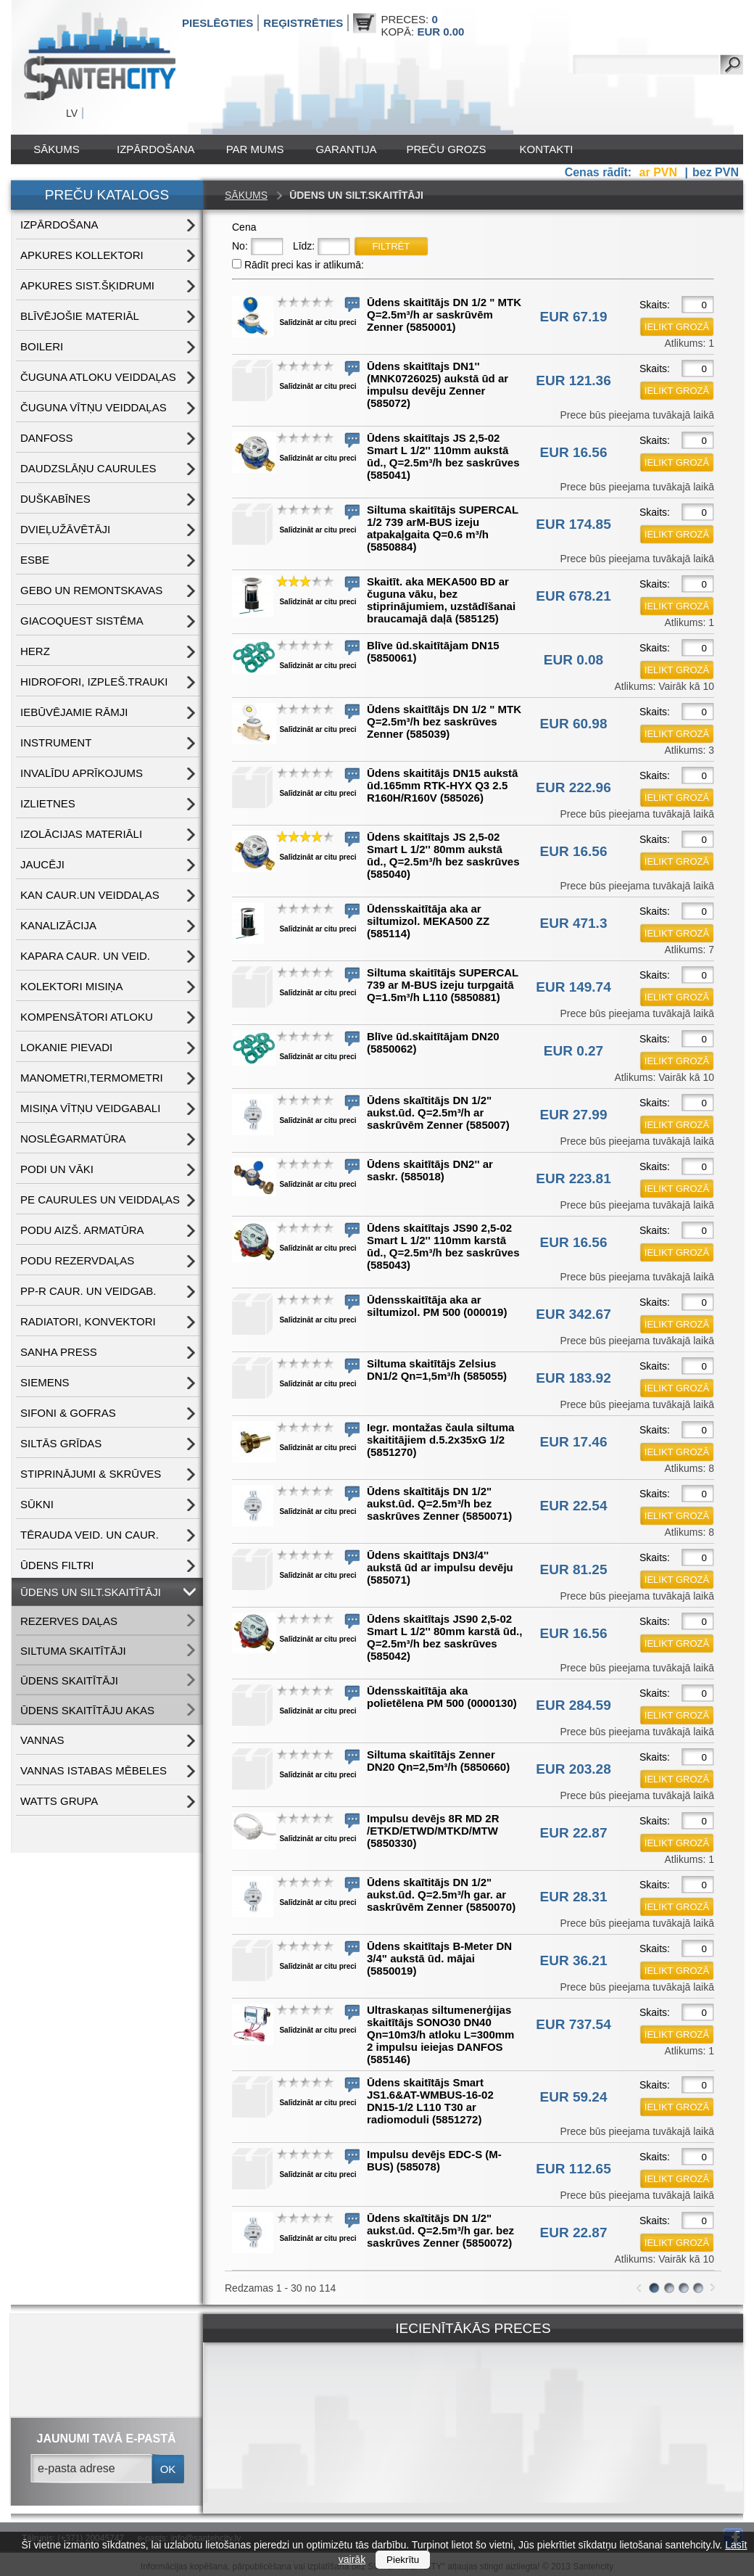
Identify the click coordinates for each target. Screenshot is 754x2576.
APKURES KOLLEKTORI (82, 255)
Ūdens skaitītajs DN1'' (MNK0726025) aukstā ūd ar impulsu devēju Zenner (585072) (437, 384)
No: (240, 246)
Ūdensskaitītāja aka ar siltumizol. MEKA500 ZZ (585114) (428, 920)
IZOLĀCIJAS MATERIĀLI (81, 834)
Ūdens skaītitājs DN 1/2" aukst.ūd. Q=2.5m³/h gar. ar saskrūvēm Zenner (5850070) (441, 1894)
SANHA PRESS (58, 1352)
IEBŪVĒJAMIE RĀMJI (74, 712)
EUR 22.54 (574, 1505)
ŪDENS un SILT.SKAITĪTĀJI (90, 1592)
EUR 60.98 (574, 723)
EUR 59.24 (574, 2096)
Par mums (255, 149)
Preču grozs (446, 149)
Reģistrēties (303, 23)
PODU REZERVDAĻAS (77, 1260)
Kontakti (546, 149)
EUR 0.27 (573, 1050)
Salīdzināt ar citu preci (317, 322)
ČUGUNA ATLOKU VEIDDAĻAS (98, 377)
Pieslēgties (217, 23)
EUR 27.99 (574, 1114)
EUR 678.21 (573, 596)
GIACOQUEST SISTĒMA (82, 620)
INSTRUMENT (55, 742)
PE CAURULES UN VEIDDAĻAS (100, 1199)
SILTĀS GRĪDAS (61, 1443)
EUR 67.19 (574, 316)
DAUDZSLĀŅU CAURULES (88, 468)
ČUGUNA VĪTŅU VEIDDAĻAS (93, 407)
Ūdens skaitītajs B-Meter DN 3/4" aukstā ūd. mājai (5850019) (439, 1958)
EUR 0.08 (573, 659)
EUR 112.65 (573, 2168)
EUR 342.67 (573, 1314)
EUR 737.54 (573, 2024)
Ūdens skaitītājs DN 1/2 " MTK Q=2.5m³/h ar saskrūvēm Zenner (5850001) (444, 314)
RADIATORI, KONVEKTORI (88, 1321)
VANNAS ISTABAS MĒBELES (93, 1770)
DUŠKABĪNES (55, 499)
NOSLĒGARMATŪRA (73, 1138)
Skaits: (654, 304)
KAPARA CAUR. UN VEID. (85, 956)
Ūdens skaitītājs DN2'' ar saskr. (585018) (430, 1170)
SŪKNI (37, 1504)
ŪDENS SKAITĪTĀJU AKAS (87, 1710)
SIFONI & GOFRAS (68, 1413)
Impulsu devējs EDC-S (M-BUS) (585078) (434, 2160)
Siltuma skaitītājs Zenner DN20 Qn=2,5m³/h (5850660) (438, 1760)
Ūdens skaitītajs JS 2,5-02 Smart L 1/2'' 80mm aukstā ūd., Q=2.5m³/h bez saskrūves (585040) (443, 855)
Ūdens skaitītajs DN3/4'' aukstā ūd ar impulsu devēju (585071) (440, 1567)
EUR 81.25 (574, 1569)
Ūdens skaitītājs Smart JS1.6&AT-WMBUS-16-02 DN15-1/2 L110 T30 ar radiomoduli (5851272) (430, 2101)
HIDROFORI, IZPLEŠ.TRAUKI (93, 681)
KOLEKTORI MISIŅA (71, 986)
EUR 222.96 (573, 787)
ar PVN (660, 172)
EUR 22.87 (574, 1832)
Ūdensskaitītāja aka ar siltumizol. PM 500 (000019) (437, 1305)
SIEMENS (45, 1382)
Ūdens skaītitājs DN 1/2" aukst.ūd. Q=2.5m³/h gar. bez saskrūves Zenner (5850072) (440, 2230)
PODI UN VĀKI (57, 1169)
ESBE (34, 560)
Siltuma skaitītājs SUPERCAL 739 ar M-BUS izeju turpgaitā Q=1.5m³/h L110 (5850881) (442, 984)
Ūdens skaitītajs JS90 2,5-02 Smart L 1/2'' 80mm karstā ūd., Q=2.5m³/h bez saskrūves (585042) (444, 1637)
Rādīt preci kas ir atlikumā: (304, 265)
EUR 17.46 (574, 1441)
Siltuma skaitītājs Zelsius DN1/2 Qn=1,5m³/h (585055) (437, 1369)
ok (168, 2469)
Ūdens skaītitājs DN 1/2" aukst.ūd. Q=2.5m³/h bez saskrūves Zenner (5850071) (439, 1503)
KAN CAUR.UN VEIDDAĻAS (90, 895)
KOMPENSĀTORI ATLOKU (86, 1017)
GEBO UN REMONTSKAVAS (91, 590)
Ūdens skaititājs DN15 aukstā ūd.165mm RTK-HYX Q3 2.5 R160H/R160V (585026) (442, 785)
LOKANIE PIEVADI (66, 1047)
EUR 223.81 (573, 1178)
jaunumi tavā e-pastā (106, 2438)
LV (72, 113)
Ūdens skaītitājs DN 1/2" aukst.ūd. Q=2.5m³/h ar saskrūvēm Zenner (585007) (438, 1112)
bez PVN (715, 172)
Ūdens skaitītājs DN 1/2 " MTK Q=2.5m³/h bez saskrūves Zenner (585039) (444, 721)
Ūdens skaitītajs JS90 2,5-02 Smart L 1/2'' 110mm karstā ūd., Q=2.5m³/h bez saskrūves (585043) (443, 1246)
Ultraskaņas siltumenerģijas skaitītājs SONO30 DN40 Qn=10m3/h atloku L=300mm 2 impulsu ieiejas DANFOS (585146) (440, 2034)
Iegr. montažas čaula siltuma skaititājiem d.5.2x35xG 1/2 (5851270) (440, 1439)
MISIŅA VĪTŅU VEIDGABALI (90, 1108)
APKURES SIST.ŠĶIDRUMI (87, 285)
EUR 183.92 (573, 1378)
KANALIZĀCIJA (58, 925)
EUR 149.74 (573, 987)
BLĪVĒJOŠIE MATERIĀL (79, 316)
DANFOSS (46, 438)
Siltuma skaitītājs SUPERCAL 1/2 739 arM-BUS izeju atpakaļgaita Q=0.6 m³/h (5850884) (442, 528)
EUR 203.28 (573, 1769)
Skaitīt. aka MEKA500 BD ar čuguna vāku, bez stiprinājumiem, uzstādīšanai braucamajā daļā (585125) (441, 600)
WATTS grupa (59, 1801)
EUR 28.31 (574, 1896)
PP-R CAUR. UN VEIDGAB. (88, 1291)
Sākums (56, 149)
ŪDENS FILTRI (57, 1565)
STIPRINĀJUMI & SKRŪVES (90, 1474)
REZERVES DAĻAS (68, 1621)
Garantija (345, 149)
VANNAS (42, 1740)
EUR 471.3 (574, 923)
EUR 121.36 (573, 380)
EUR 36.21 (574, 1960)
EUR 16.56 (574, 452)
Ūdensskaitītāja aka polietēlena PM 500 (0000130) (442, 1696)
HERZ (35, 651)
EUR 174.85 (573, 524)
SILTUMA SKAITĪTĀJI (73, 1651)
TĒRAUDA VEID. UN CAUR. (89, 1534)
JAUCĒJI (42, 864)
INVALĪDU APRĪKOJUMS (81, 773)
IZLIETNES (47, 803)
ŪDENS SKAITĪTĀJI (69, 1680)
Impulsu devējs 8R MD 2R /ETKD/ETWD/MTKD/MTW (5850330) (433, 1830)
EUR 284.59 (573, 1705)
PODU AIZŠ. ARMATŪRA (82, 1230)
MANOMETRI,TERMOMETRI (91, 1077)
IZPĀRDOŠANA (156, 149)
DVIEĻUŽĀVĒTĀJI (65, 529)
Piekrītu (402, 2559)
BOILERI (41, 346)
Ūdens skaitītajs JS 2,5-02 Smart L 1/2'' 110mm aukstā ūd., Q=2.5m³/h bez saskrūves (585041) (443, 456)
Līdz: (304, 246)
